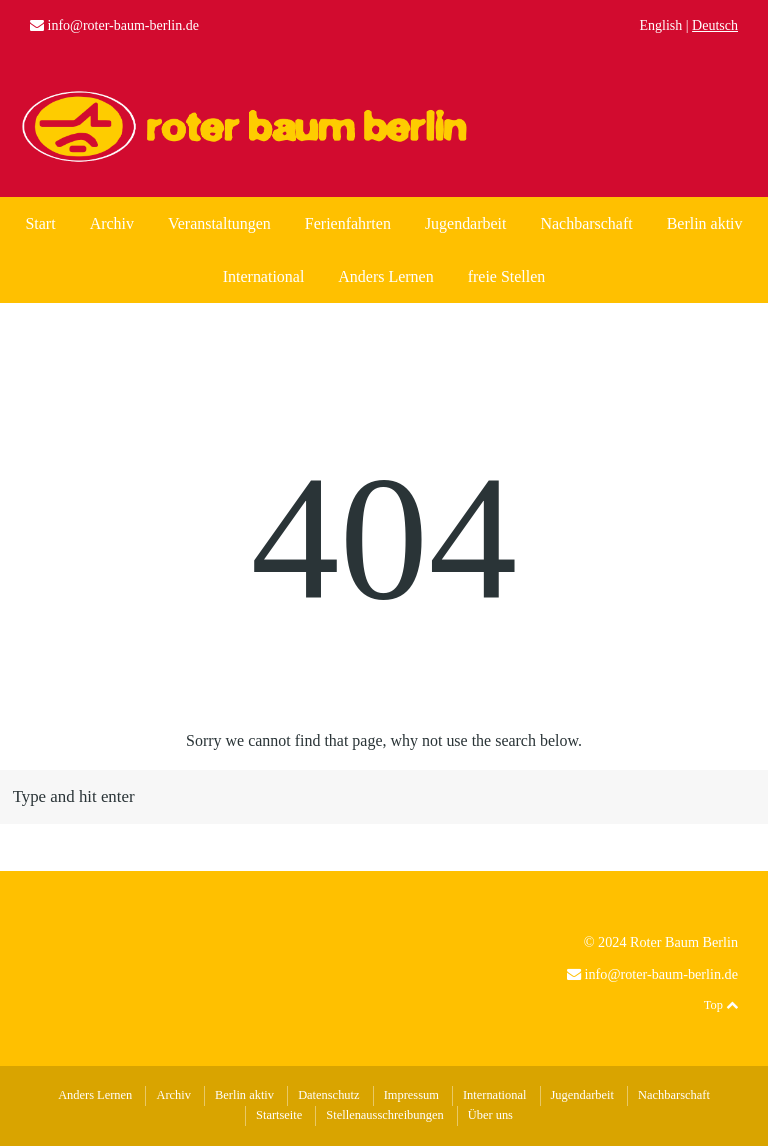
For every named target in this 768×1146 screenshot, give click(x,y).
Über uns (490, 1115)
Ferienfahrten (348, 223)
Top (721, 1005)
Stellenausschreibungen (384, 1115)
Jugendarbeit (466, 223)
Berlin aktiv (705, 223)
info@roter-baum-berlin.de (123, 25)
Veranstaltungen (219, 223)
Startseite (279, 1115)
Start (40, 223)
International (264, 276)
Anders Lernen (385, 276)
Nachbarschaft (586, 223)
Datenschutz (328, 1095)
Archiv (112, 223)
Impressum (411, 1095)
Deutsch (715, 25)
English (661, 25)
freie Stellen (507, 276)
